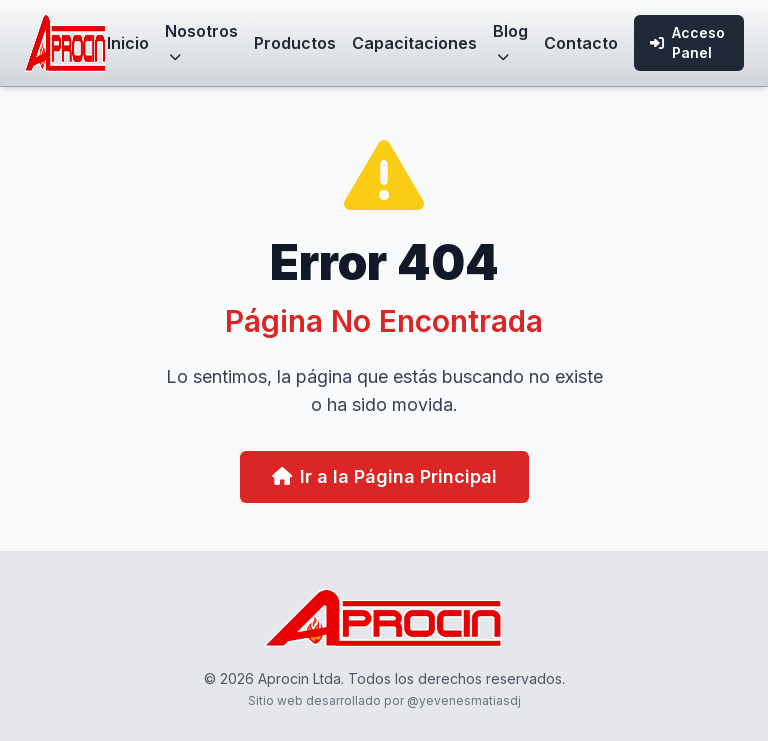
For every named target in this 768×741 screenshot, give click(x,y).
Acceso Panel (687, 42)
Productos (295, 43)
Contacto (581, 43)
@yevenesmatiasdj (464, 700)
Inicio (128, 43)
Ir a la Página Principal (384, 476)
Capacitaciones (414, 43)
